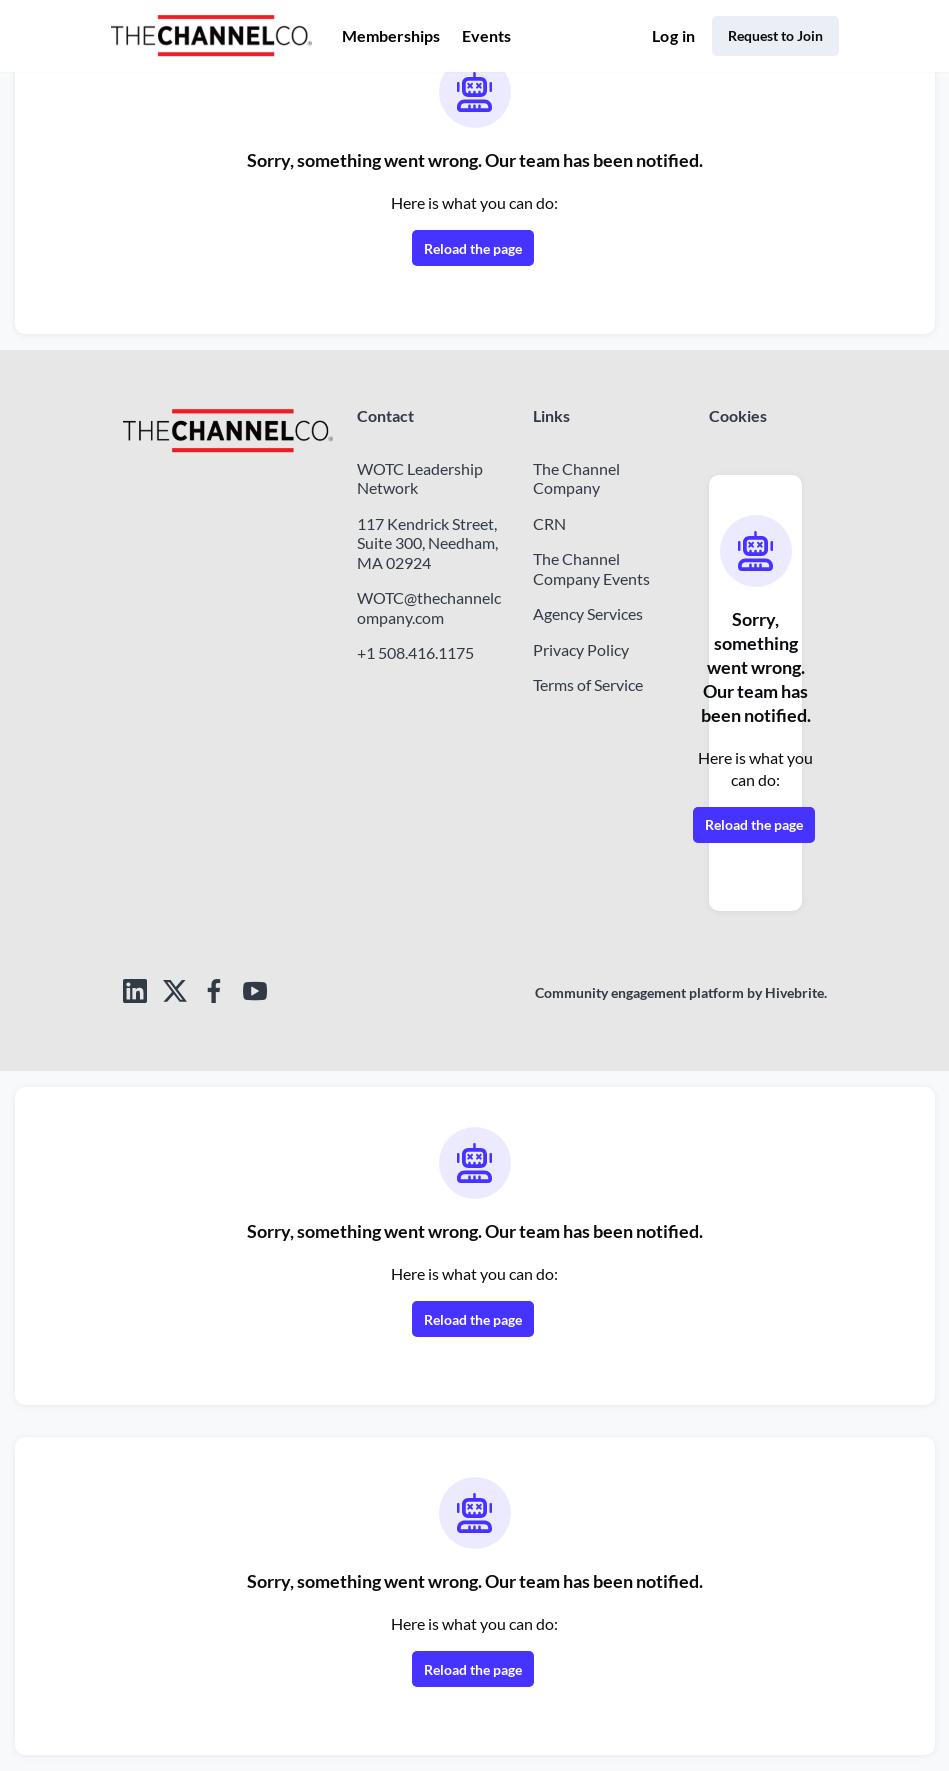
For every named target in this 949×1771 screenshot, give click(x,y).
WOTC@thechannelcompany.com (431, 627)
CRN (550, 523)
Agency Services (597, 613)
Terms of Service (597, 684)
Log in (661, 36)
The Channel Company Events (597, 568)
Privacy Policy (586, 649)
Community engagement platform (622, 992)
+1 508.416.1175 (415, 672)
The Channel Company (581, 478)
